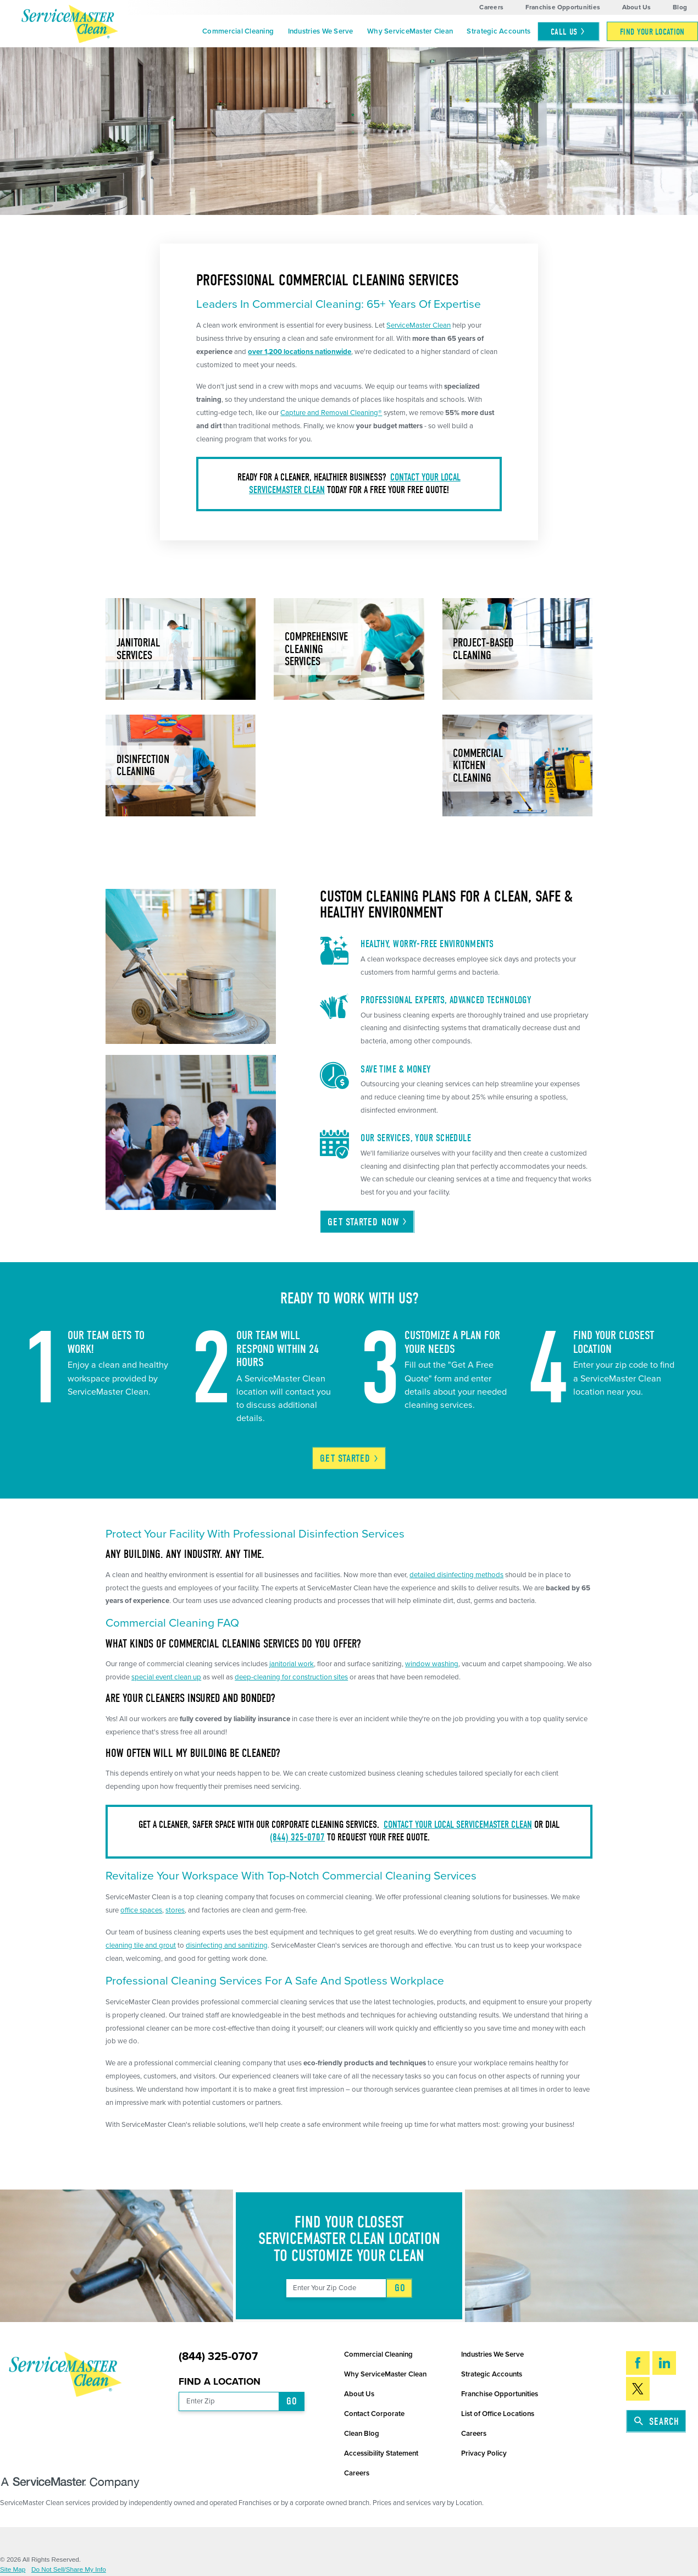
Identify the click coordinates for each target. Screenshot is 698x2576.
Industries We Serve (320, 31)
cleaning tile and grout (141, 1945)
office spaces (141, 1910)
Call (568, 31)
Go (400, 2288)
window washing (431, 1664)
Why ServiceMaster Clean (410, 31)
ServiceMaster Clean (418, 325)
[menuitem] (238, 31)
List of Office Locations (497, 2413)
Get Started (367, 1222)
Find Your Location (652, 31)
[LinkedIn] (664, 2362)
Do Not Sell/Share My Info (68, 2569)
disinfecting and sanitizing (227, 1945)
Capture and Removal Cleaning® (331, 412)
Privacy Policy (484, 2453)
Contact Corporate (374, 2413)
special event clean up (166, 1677)
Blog (680, 7)
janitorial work (291, 1664)
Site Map (12, 2569)
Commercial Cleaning (238, 31)
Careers (491, 7)
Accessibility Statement (381, 2453)
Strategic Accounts (498, 31)
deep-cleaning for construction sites (291, 1677)
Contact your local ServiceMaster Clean (458, 1825)
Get (349, 1458)
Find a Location (220, 2381)
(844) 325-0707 (297, 1837)
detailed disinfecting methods (456, 1575)
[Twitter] (638, 2388)
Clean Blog (361, 2433)
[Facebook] (638, 2362)
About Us (636, 7)
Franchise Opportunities (562, 7)
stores (175, 1910)
